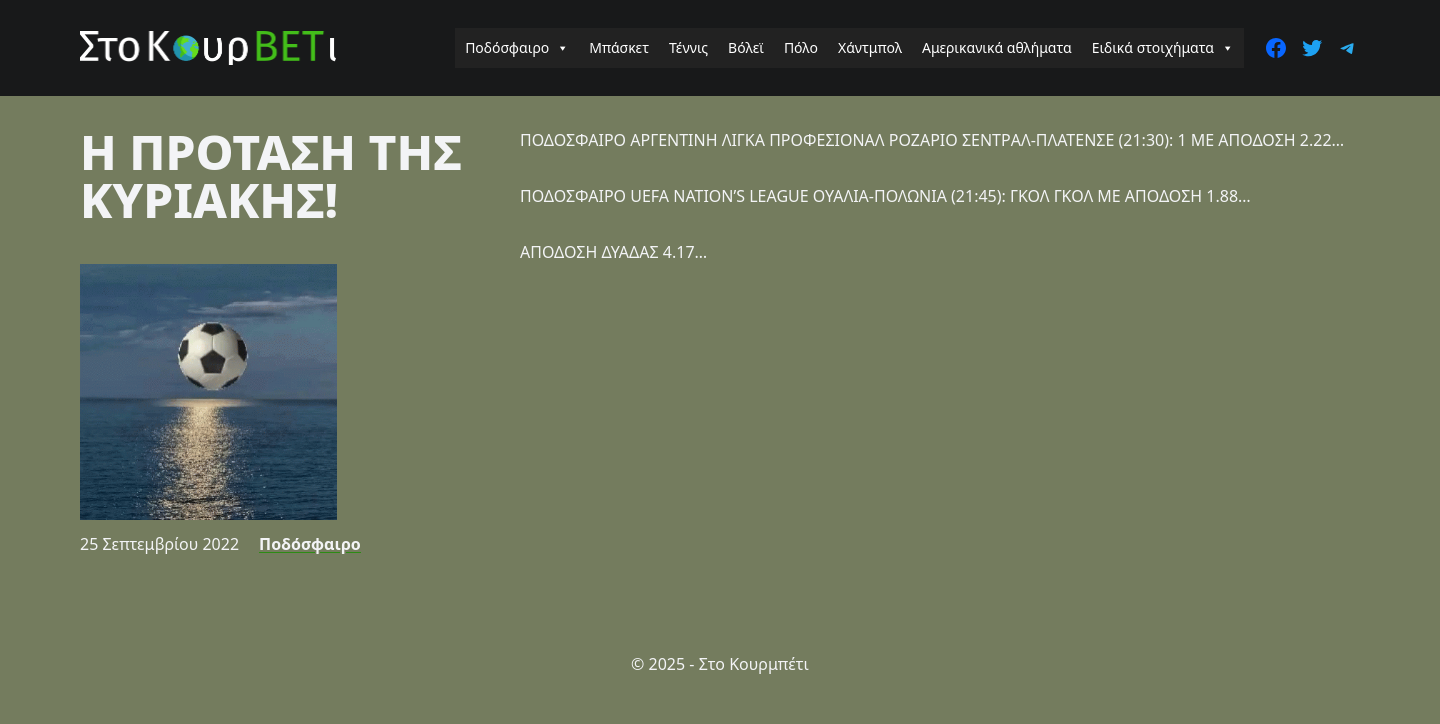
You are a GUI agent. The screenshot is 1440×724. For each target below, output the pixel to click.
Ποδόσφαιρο (517, 48)
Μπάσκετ (619, 47)
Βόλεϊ (746, 47)
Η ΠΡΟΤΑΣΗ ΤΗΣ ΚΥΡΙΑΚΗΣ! (271, 175)
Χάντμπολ (870, 47)
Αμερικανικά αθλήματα (997, 47)
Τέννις (688, 47)
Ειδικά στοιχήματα (1163, 48)
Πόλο (801, 47)
